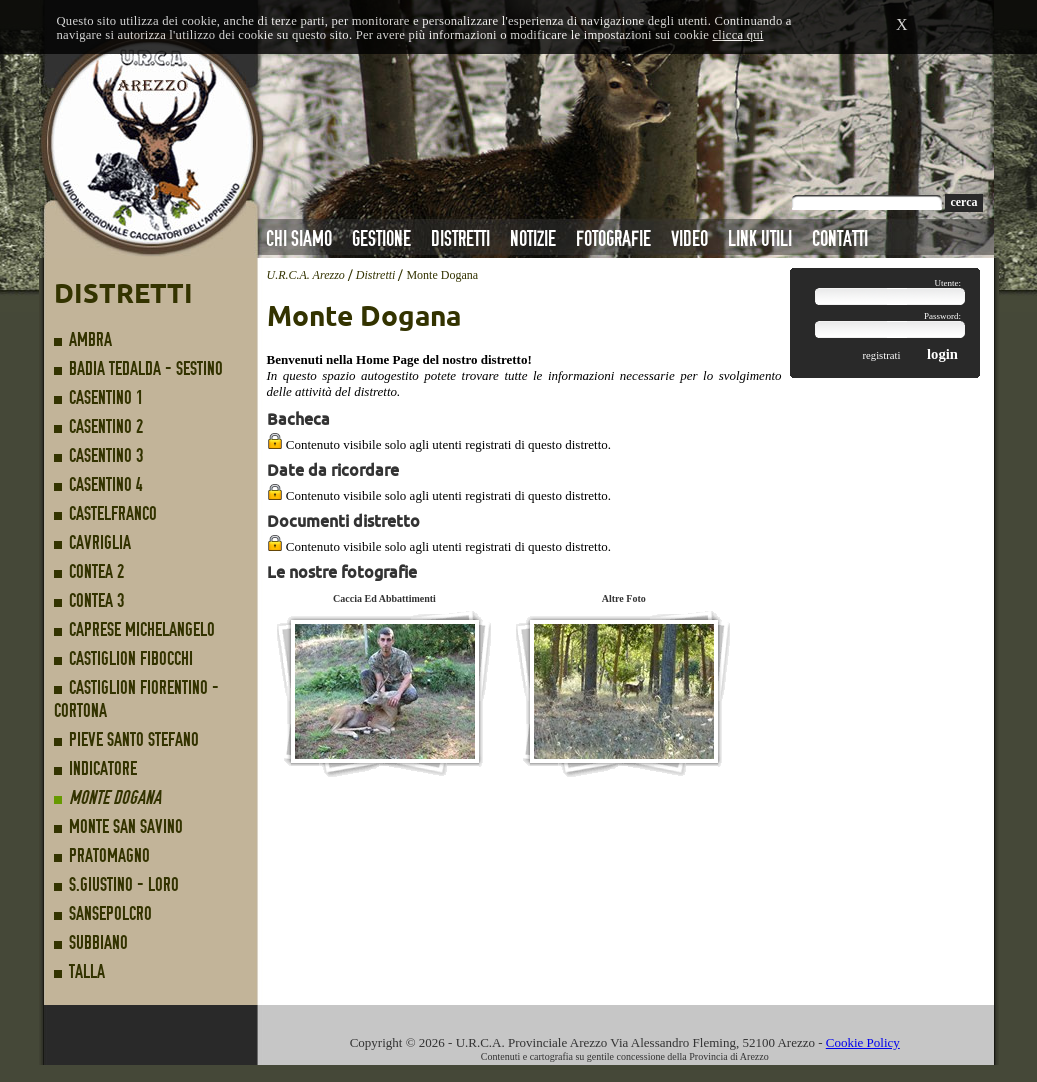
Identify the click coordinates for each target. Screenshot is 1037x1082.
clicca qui (737, 35)
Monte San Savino (126, 826)
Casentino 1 (106, 397)
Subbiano (98, 942)
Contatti (840, 239)
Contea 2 (96, 571)
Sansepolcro (110, 913)
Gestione (381, 239)
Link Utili (760, 239)
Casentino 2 (106, 426)
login (942, 354)
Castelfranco (113, 513)
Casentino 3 (106, 455)
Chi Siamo (299, 239)
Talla (87, 971)
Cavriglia (100, 542)
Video (689, 239)
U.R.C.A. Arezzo (306, 275)
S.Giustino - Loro (124, 884)
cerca (963, 202)
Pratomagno (109, 855)
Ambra (90, 339)
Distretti (460, 239)
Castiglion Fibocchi (131, 658)
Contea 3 (96, 600)
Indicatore (103, 768)
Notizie (533, 239)
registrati (895, 355)
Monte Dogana (115, 797)
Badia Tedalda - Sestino (146, 368)
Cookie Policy (863, 1042)
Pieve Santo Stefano (134, 739)
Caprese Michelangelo (142, 629)
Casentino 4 (105, 484)
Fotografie (613, 239)
